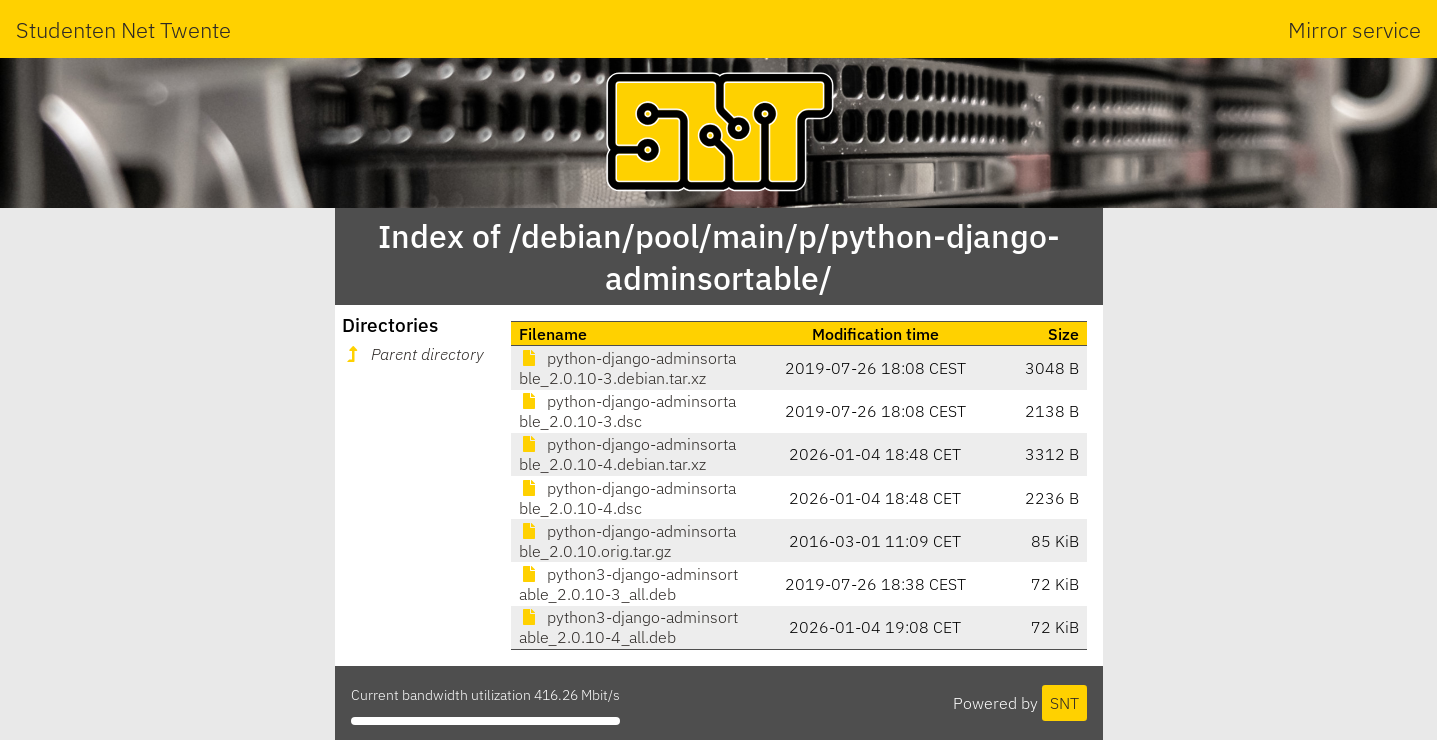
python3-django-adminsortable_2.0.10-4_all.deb (628, 627)
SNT (1064, 703)
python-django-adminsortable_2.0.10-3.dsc (627, 411)
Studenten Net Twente (123, 29)
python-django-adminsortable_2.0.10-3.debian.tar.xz (627, 368)
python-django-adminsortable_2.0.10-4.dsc (627, 498)
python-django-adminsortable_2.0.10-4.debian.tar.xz (627, 454)
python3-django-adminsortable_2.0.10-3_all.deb (628, 584)
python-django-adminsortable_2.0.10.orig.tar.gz (627, 541)
